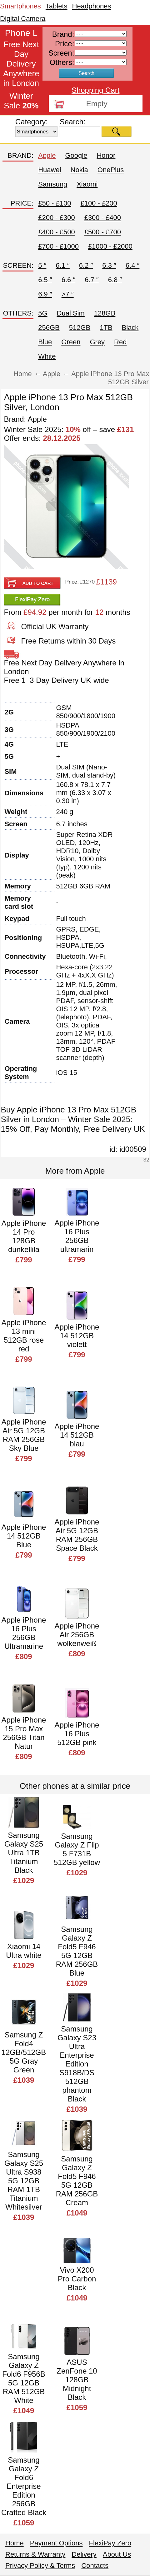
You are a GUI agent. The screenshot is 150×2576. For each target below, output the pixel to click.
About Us (117, 2554)
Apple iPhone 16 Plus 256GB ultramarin (77, 1236)
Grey (97, 342)
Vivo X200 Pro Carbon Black (77, 2279)
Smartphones (20, 6)
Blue (45, 342)
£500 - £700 (102, 232)
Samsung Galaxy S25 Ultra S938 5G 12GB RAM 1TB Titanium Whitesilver (23, 2180)
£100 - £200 (98, 203)
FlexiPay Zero (110, 2543)
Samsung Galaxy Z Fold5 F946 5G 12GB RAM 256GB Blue (77, 1951)
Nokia (79, 170)
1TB (106, 327)
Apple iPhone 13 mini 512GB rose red (24, 1335)
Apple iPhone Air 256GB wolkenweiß (77, 1635)
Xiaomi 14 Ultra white (23, 1950)
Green (70, 342)
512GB (80, 327)
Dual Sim (71, 313)
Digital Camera (23, 18)
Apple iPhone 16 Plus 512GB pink (77, 1734)
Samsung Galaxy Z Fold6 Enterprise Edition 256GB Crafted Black (23, 2486)
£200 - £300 (56, 217)
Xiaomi (87, 184)
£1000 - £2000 (110, 246)
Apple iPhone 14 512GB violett (77, 1336)
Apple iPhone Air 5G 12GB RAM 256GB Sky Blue (24, 1435)
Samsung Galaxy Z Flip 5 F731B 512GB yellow (77, 1849)
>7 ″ (68, 294)
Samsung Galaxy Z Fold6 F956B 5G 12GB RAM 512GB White (23, 2378)
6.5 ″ (45, 280)
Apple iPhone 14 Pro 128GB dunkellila (24, 1236)
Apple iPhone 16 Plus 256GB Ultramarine (24, 1633)
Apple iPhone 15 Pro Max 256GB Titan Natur (24, 1733)
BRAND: (20, 155)
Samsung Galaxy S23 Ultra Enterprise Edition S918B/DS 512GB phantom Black (77, 2064)
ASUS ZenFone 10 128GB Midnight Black (77, 2379)
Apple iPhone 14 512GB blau (77, 1435)
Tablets (57, 6)
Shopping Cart (95, 90)
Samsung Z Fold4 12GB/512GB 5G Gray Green (24, 2052)
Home (14, 2543)
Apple (47, 155)
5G (42, 313)
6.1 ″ (62, 265)
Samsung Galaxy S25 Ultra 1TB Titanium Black (23, 1852)
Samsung (52, 184)
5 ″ (42, 265)
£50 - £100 (54, 203)
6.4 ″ (132, 265)
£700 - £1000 (58, 246)
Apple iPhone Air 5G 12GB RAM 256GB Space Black (77, 1535)
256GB (49, 327)
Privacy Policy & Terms (40, 2565)
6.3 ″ (109, 265)
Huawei (49, 170)
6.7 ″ (91, 280)
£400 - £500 (56, 232)
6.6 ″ (68, 280)
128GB (105, 313)
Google (76, 155)
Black (130, 327)
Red (120, 342)
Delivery (84, 2554)
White (47, 356)
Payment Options (56, 2543)
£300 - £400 (102, 217)
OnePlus (111, 170)
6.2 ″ (86, 265)
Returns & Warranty (35, 2554)
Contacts (94, 2565)
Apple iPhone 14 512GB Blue (24, 1536)
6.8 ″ (115, 280)
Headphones (91, 6)
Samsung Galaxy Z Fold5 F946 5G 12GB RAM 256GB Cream (77, 2181)
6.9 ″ (45, 294)
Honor (106, 155)
